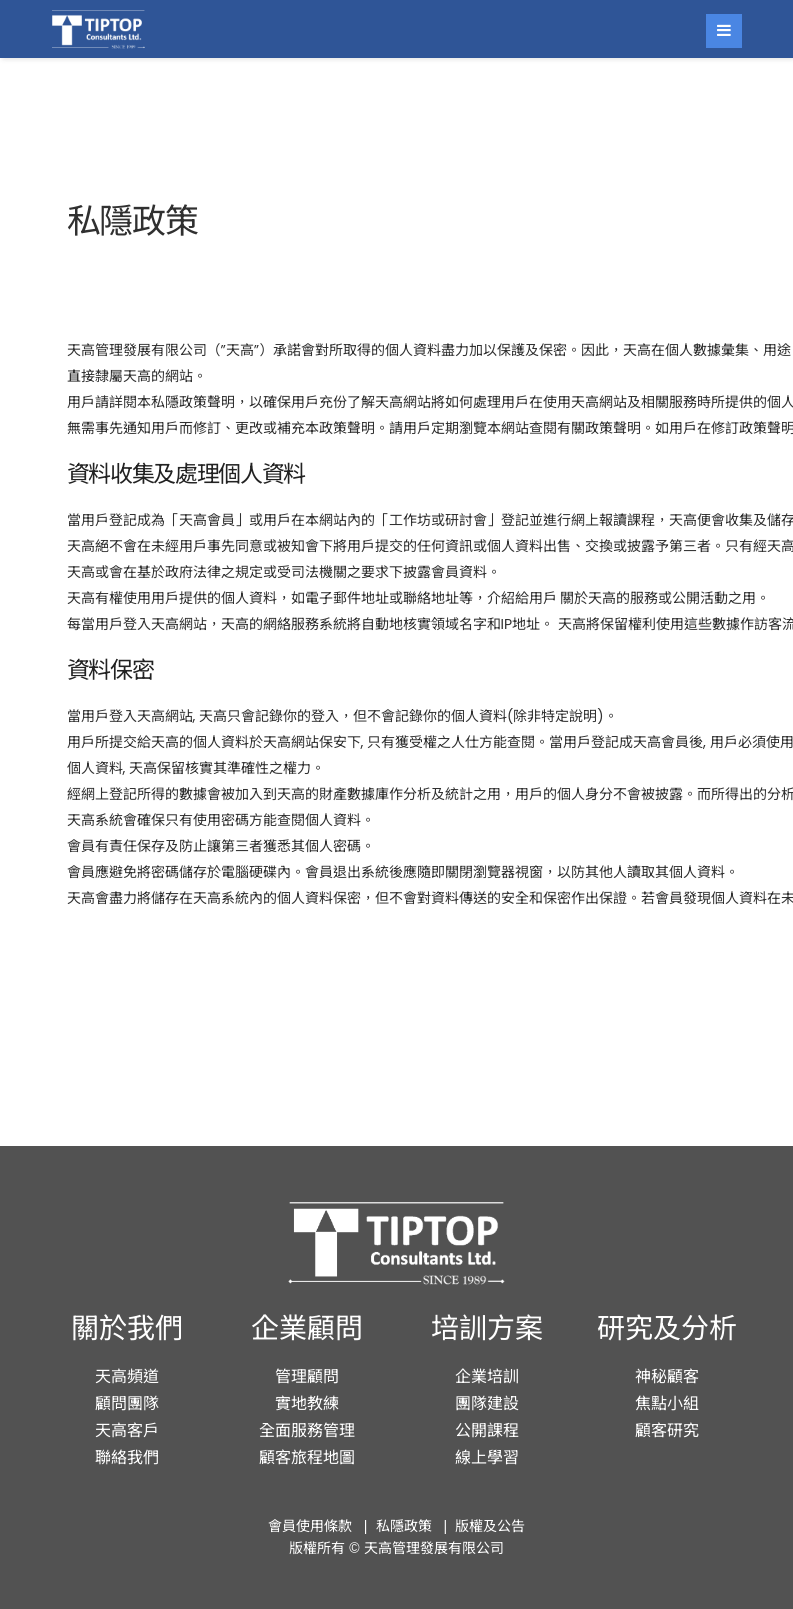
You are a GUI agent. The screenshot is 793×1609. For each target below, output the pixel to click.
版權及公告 (490, 1526)
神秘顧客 (667, 1376)
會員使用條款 (310, 1526)
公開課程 (487, 1430)
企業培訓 (487, 1376)
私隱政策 (404, 1526)
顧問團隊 (127, 1403)
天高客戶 (127, 1430)
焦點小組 (667, 1403)
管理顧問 (307, 1376)
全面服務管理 (307, 1430)
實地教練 (307, 1403)
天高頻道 (127, 1376)
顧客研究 (667, 1430)
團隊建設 (487, 1403)
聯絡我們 (127, 1457)
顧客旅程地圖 (307, 1457)
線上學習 (487, 1457)
